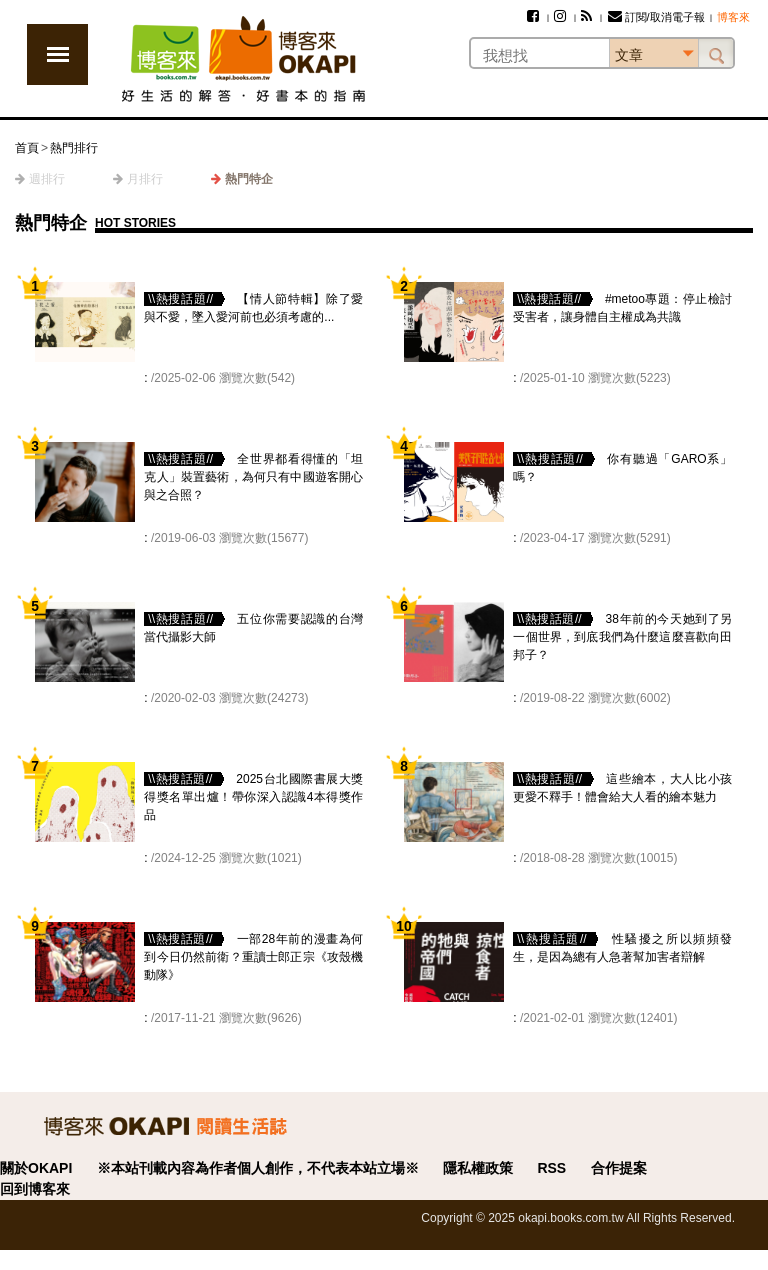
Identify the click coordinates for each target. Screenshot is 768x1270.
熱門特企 (249, 179)
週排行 (47, 179)
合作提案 (619, 1168)
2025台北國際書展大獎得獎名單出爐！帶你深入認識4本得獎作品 (253, 797)
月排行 (145, 179)
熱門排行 (74, 148)
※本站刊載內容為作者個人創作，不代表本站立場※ (258, 1168)
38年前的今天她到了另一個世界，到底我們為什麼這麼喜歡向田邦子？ (622, 637)
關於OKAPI (36, 1168)
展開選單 (57, 54)
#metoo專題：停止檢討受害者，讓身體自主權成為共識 (622, 308)
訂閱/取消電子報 (656, 17)
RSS (551, 1168)
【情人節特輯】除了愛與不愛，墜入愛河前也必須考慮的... (253, 308)
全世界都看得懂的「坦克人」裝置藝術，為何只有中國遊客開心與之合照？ (253, 477)
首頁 (27, 148)
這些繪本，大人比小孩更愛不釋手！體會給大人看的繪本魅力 (622, 788)
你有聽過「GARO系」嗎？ (622, 468)
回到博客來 (35, 1189)
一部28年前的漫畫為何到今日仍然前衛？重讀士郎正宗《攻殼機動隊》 (253, 957)
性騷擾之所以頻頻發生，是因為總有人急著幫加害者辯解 (622, 948)
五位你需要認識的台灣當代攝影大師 (253, 628)
